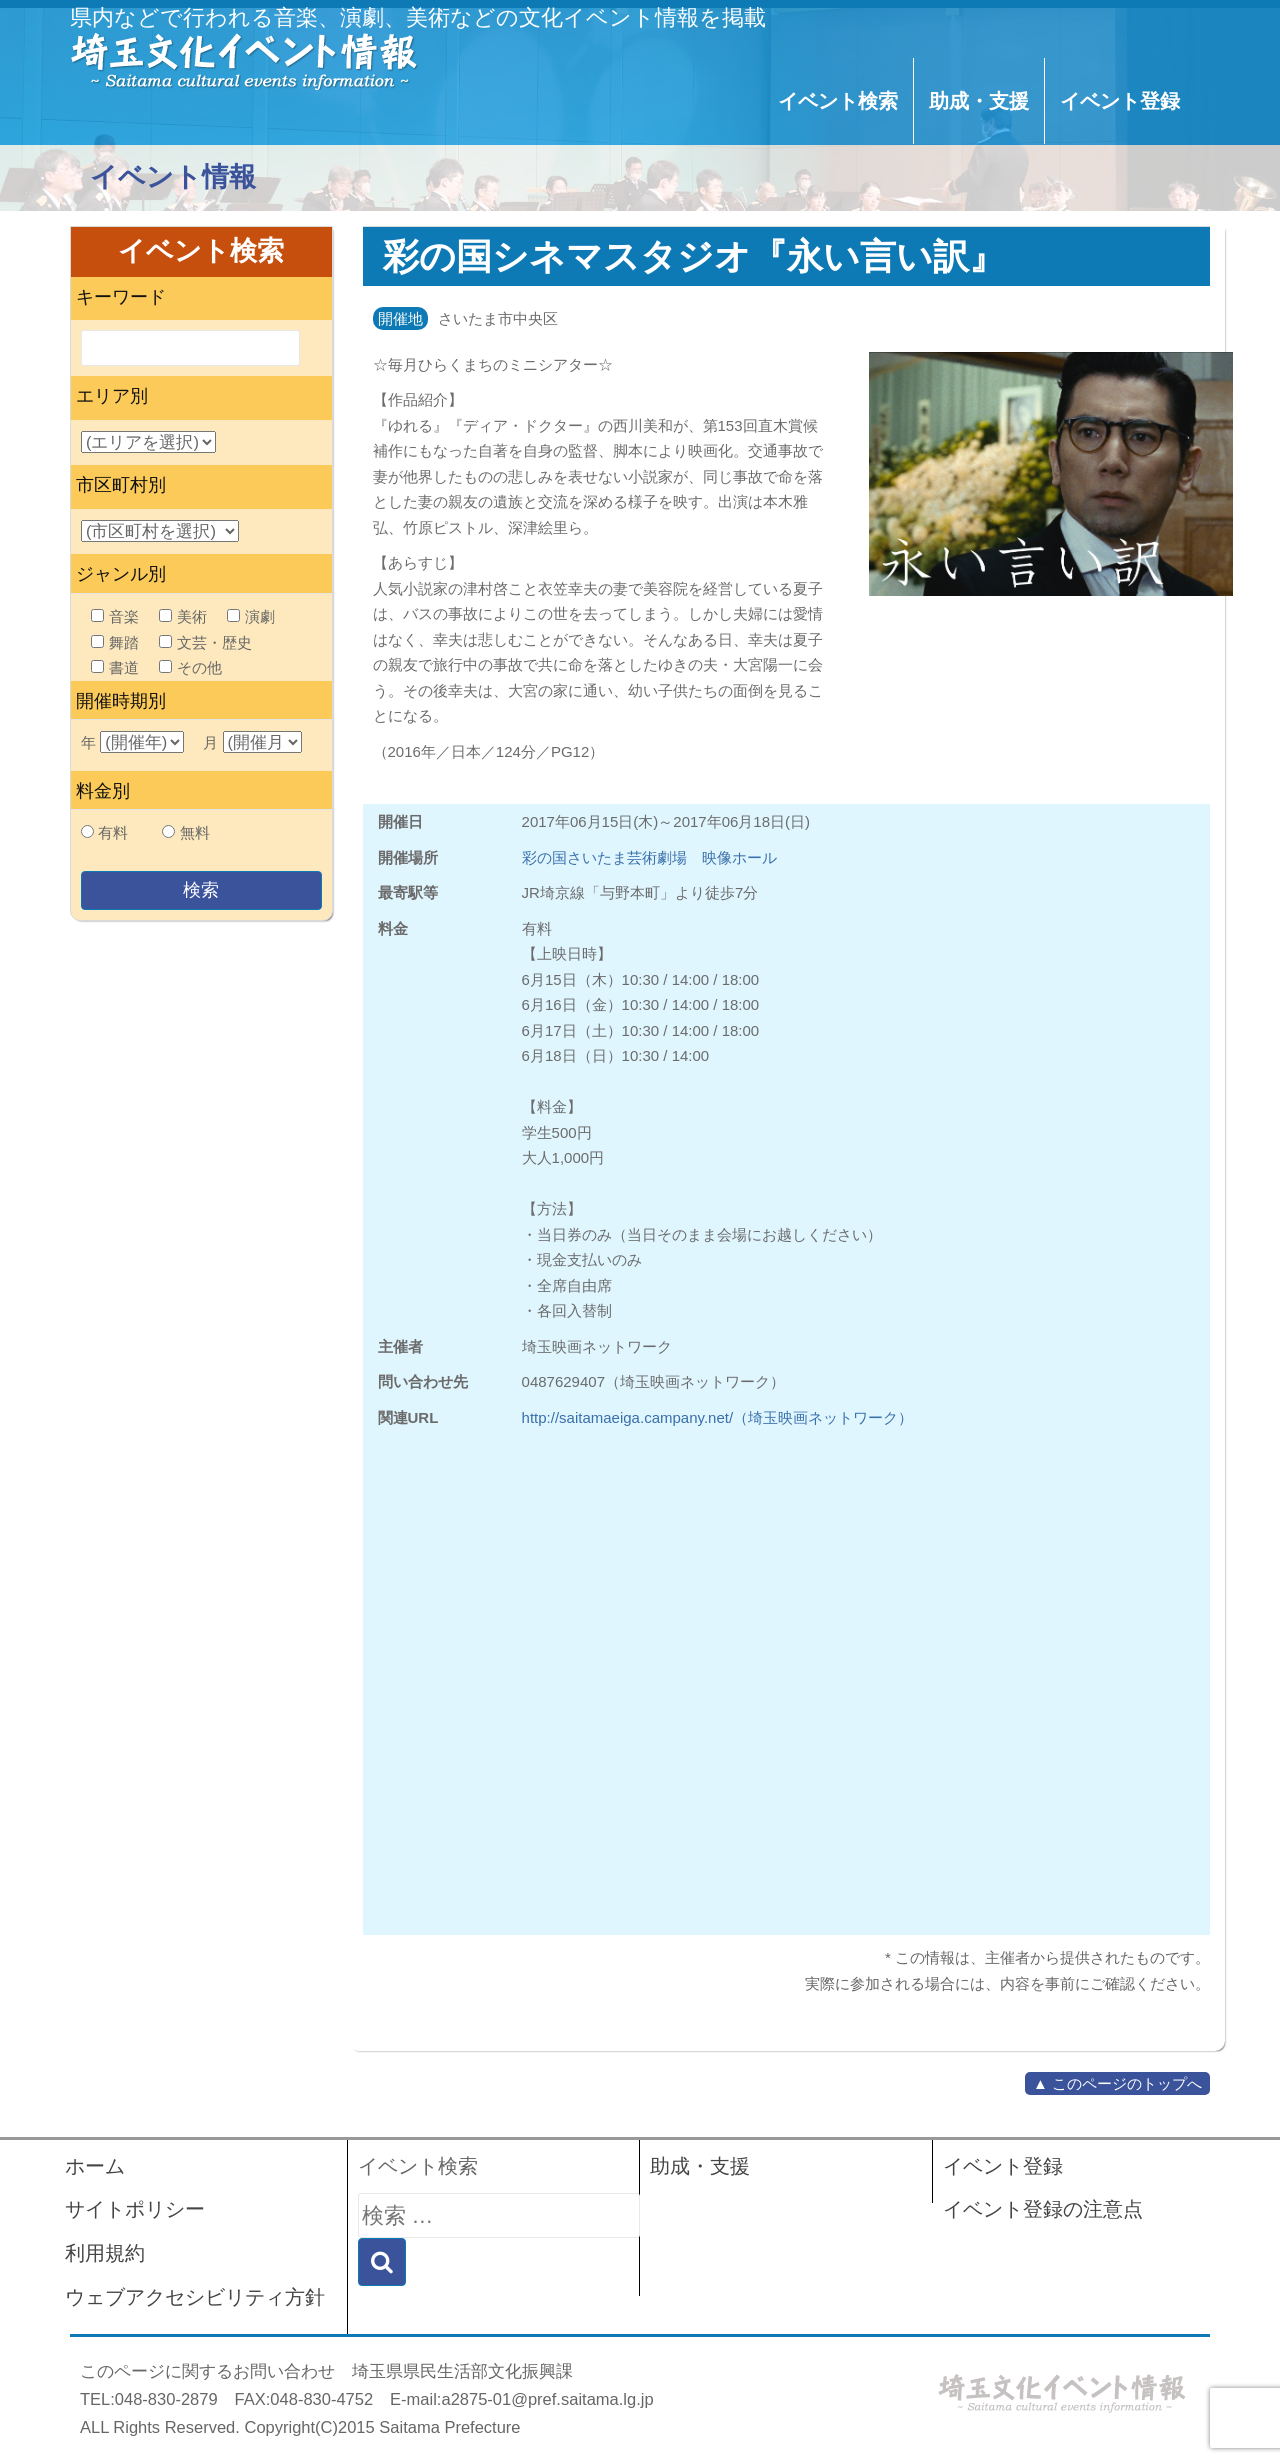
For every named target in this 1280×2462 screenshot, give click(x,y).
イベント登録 (1120, 101)
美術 (183, 616)
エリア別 (112, 396)
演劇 (251, 616)
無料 (195, 832)
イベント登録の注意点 (1043, 2209)
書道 (115, 667)
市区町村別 (121, 485)
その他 (190, 667)
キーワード (121, 297)
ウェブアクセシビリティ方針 (195, 2297)
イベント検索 (838, 101)
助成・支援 (979, 101)
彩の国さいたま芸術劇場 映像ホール (649, 857)
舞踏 (115, 642)
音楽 (115, 616)
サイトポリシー (135, 2209)
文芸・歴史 (205, 642)
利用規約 (105, 2253)
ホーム (95, 2166)
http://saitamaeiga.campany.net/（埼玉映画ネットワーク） (718, 1417)
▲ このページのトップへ (1117, 2083)
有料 (113, 832)
